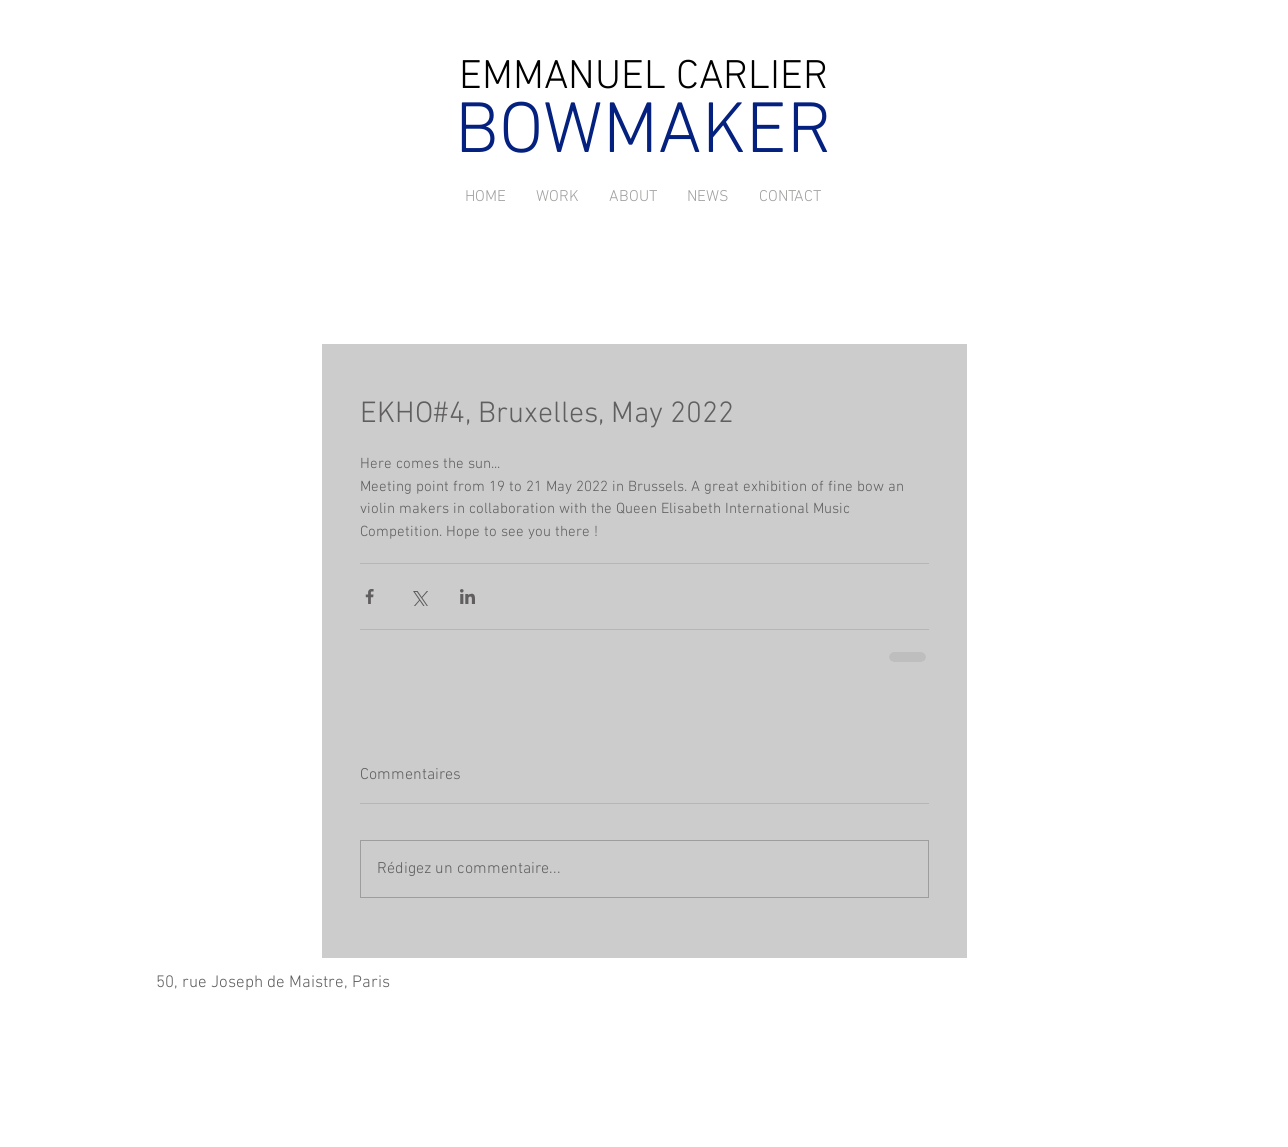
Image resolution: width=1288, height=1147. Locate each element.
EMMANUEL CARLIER (643, 77)
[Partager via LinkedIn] (467, 596)
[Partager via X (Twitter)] (418, 596)
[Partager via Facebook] (369, 596)
